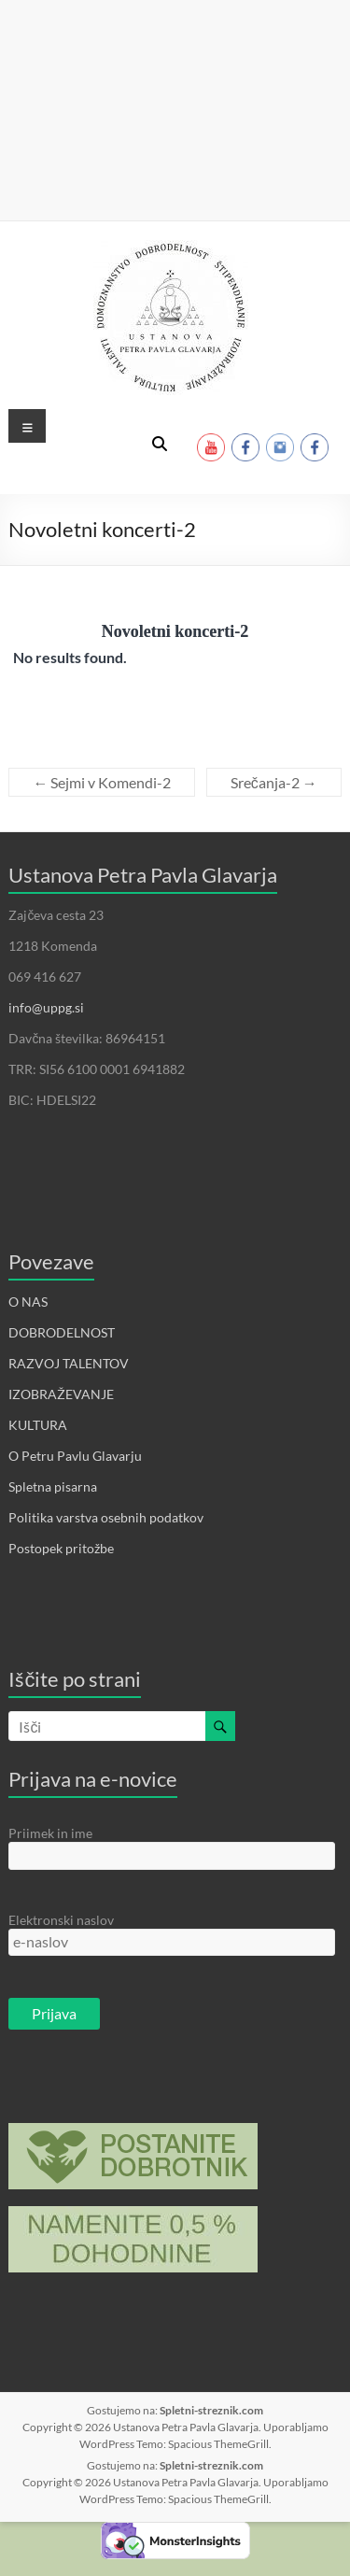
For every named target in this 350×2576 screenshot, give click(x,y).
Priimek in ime (50, 1833)
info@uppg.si (46, 1007)
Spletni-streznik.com (211, 2410)
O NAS (28, 1301)
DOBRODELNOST (61, 1332)
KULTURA (37, 1425)
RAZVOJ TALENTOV (68, 1363)
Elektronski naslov (61, 1920)
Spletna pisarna (52, 1486)
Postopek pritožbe (61, 1548)
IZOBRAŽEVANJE (61, 1394)
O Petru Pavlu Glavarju (75, 1456)
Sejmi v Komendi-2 (102, 782)
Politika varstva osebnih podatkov (105, 1517)
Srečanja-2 (274, 782)
